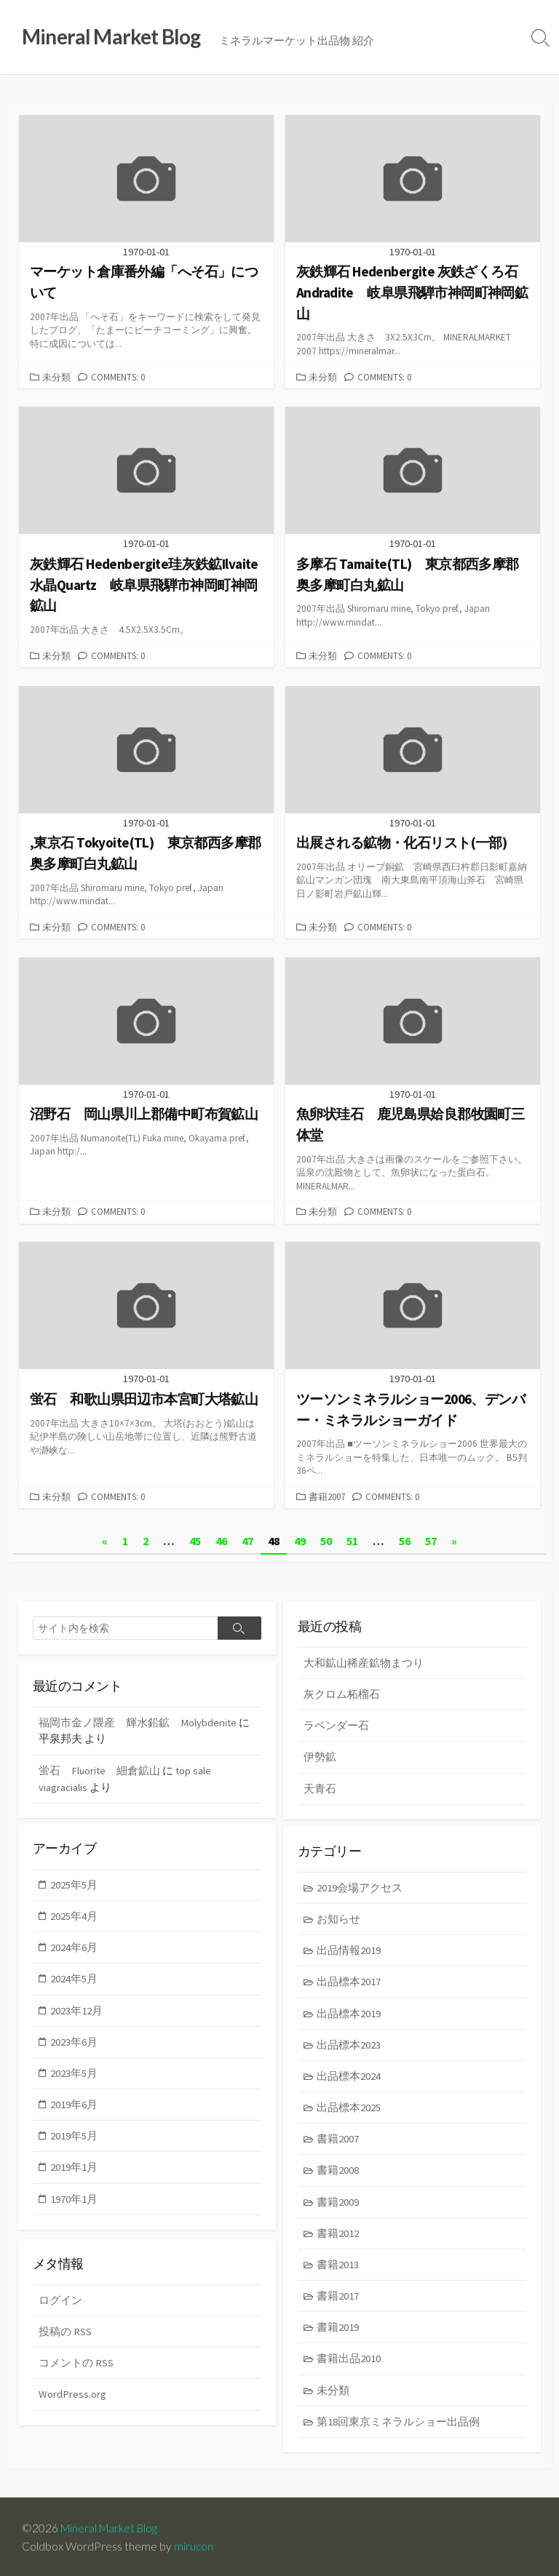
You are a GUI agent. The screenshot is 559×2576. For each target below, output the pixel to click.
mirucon (194, 2544)
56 (405, 1538)
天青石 (320, 1787)
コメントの (76, 2362)
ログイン (60, 2299)
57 (431, 1538)
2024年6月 (74, 1946)
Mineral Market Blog (111, 2526)
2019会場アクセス (360, 1886)
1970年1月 (74, 2199)
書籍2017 (338, 2298)
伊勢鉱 (320, 1755)
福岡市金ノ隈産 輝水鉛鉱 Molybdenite (138, 1720)
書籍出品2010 (349, 2361)
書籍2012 (338, 2234)
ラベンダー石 (336, 1724)
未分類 (56, 377)
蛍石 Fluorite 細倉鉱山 (100, 1768)
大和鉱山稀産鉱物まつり (364, 1660)
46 (221, 1538)
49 (300, 1538)
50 (326, 1538)
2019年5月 (74, 2136)
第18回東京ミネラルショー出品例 (398, 2424)
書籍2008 (338, 2171)
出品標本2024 (349, 2076)
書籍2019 (338, 2330)
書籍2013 (338, 2266)
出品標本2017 (349, 1980)
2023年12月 (77, 2010)
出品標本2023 (349, 2044)
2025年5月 (74, 1883)
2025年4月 (74, 1914)
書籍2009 (338, 2202)
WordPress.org (72, 2394)
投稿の (65, 2330)
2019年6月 (74, 2105)
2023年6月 (74, 2041)
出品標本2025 (349, 2108)
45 (195, 1538)
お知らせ (339, 1917)
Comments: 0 (118, 377)
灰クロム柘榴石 (342, 1692)
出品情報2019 (349, 1949)
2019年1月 (74, 2168)
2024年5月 (74, 1978)
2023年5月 (74, 2073)
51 (352, 1538)
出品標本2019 (349, 2012)
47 (247, 1538)
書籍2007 (327, 1495)
